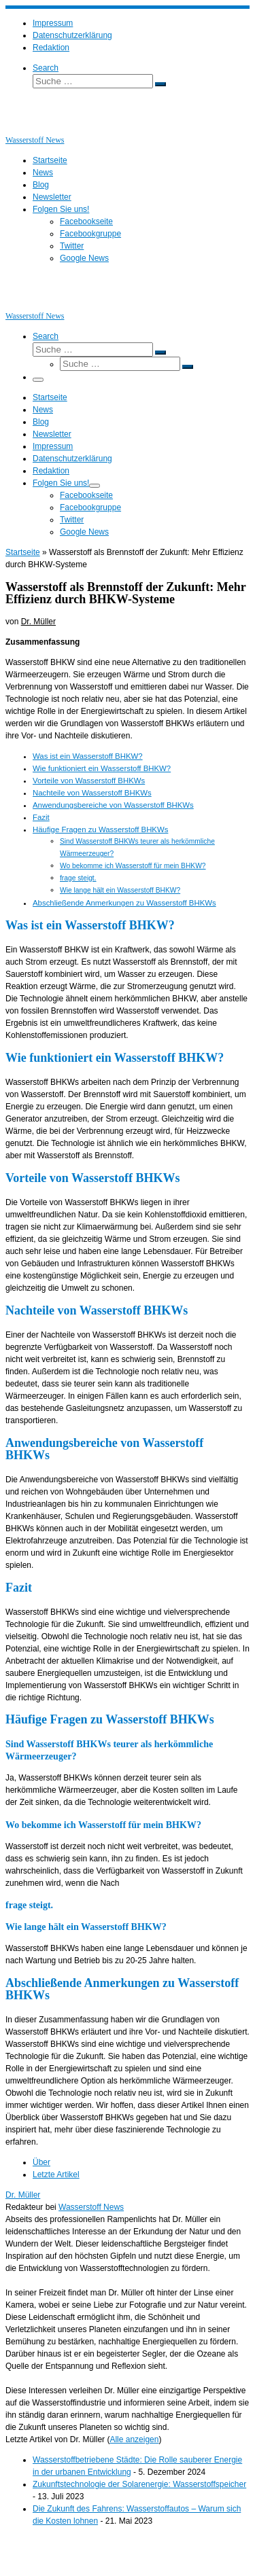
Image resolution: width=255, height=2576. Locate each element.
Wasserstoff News (91, 2207)
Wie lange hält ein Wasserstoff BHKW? (120, 890)
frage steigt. (78, 878)
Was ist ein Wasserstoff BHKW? (88, 756)
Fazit (41, 817)
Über (41, 2162)
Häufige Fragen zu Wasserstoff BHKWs (100, 829)
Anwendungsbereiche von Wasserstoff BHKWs (113, 805)
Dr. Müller (38, 621)
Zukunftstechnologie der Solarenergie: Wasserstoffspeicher (139, 2484)
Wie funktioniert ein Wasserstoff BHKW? (102, 768)
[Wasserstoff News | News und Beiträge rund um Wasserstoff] (22, 127)
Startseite (22, 552)
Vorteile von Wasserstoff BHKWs (89, 780)
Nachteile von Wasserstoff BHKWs (92, 793)
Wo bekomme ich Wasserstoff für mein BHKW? (133, 866)
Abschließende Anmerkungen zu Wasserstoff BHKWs (124, 903)
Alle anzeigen (133, 2439)
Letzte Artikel (56, 2174)
